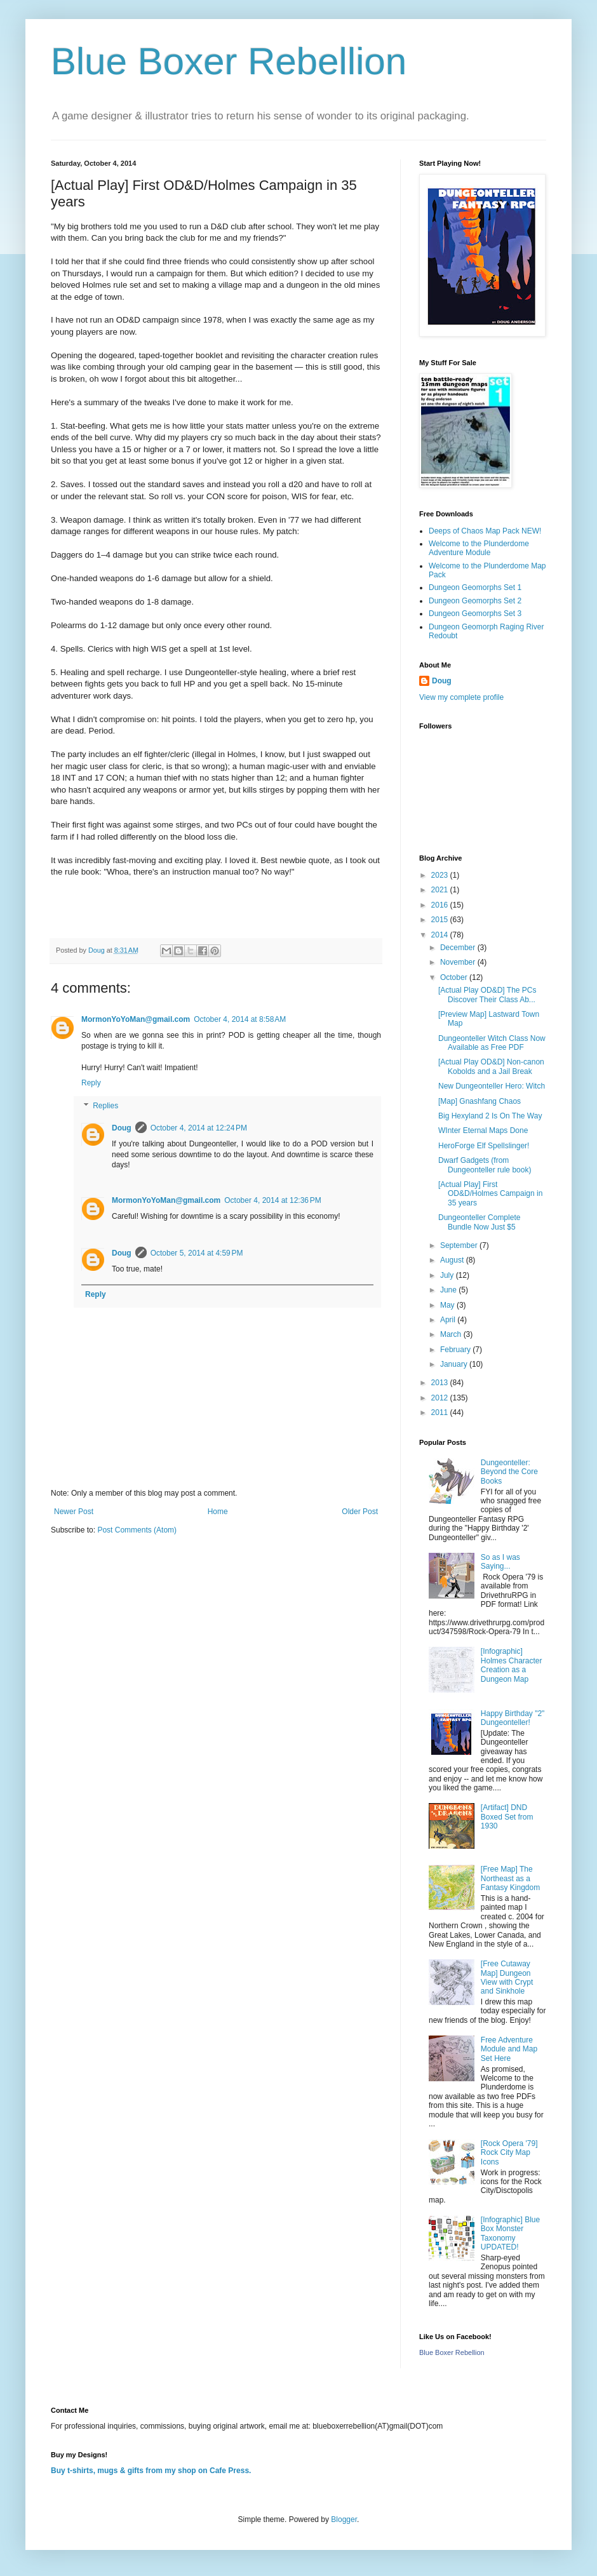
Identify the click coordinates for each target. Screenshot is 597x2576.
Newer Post (73, 1511)
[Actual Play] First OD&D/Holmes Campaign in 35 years (490, 1193)
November (459, 962)
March (452, 1334)
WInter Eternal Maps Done (483, 1130)
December (459, 947)
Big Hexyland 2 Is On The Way (490, 1115)
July (448, 1275)
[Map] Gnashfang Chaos (479, 1101)
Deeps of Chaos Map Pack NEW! (485, 531)
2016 (440, 905)
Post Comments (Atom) (137, 1530)
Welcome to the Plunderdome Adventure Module (479, 548)
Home (218, 1511)
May (448, 1305)
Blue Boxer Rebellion (228, 61)
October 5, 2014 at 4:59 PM (197, 1253)
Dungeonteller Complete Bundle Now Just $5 (479, 1222)
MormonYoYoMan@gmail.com (135, 1019)
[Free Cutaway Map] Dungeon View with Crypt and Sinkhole (507, 1977)
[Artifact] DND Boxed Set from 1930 (507, 1816)
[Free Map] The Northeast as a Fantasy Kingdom (510, 1878)
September (460, 1245)
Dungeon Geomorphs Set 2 (475, 600)
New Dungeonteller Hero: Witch (491, 1086)
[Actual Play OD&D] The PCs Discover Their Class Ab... (487, 994)
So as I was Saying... (500, 1562)
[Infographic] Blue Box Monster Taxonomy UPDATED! (510, 2233)
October (454, 977)
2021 (440, 889)
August (453, 1260)
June (449, 1289)
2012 (440, 1397)
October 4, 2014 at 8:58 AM (240, 1019)
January (454, 1364)
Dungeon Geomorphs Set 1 (475, 587)
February (456, 1349)
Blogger (344, 2519)
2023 (440, 875)
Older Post (360, 1511)
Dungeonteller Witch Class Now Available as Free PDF (492, 1043)
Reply (91, 1082)
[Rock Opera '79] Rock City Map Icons (509, 2152)
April (448, 1319)
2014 (440, 934)
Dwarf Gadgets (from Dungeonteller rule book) (484, 1165)
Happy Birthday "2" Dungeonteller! (513, 1718)
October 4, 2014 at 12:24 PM (199, 1128)
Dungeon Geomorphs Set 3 (475, 613)
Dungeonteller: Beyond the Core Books (509, 1472)
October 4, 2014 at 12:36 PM (272, 1200)
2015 (440, 919)
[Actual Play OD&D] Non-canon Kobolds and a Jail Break (491, 1066)
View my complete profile (461, 697)
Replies (105, 1105)
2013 (440, 1382)
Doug (121, 1128)
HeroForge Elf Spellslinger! (483, 1145)
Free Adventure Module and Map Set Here (509, 2049)
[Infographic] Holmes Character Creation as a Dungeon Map (511, 1665)
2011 (440, 1412)
